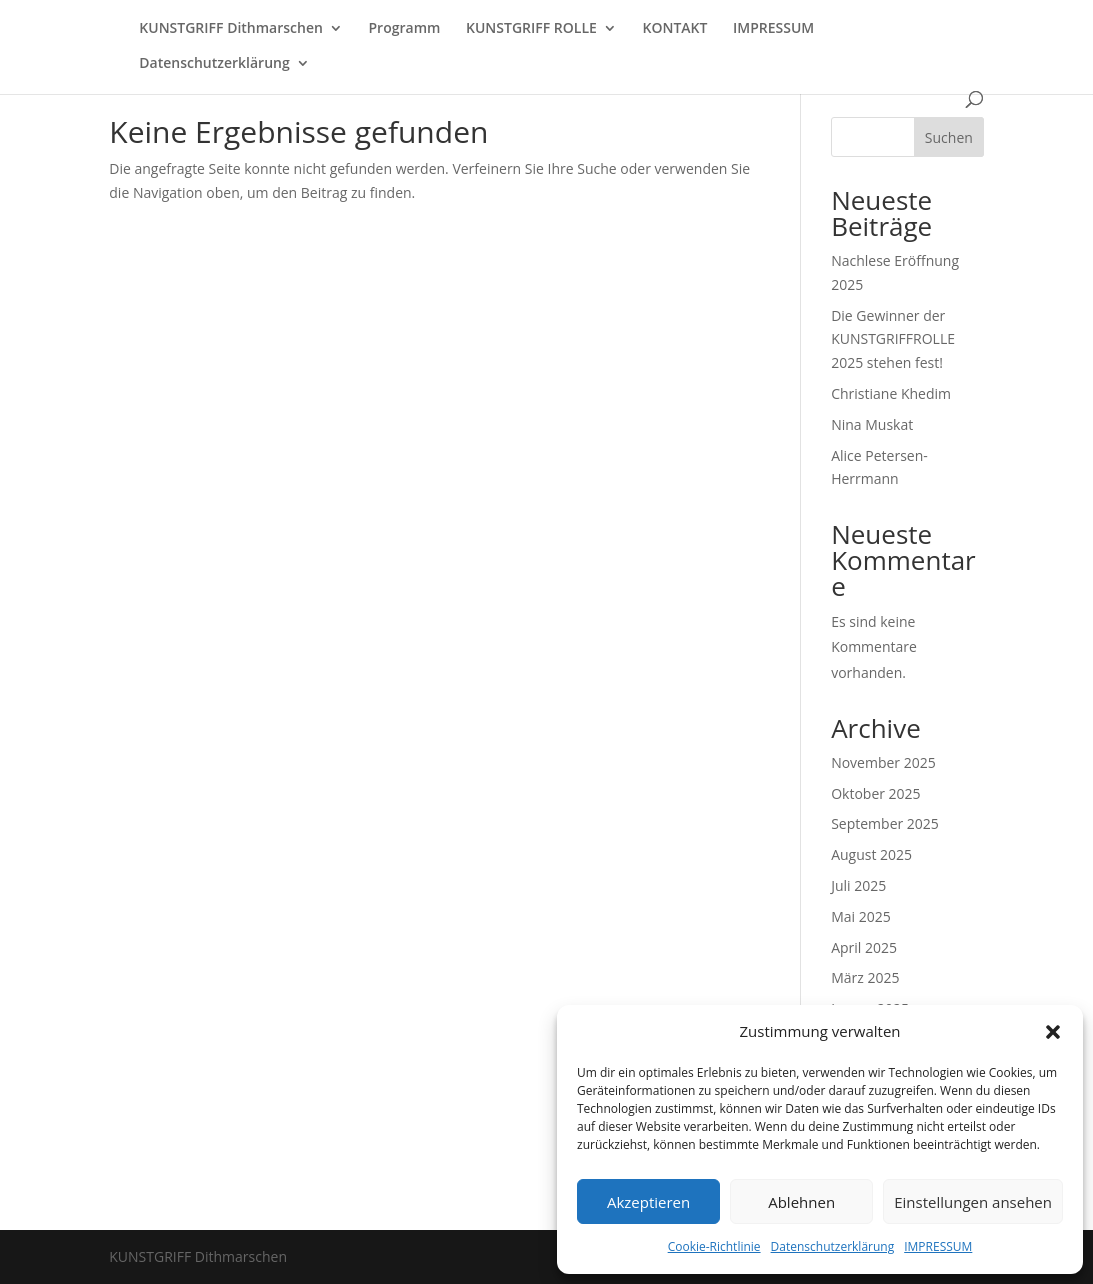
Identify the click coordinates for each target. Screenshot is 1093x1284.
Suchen (949, 137)
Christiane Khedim (891, 393)
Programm (405, 29)
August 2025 (871, 854)
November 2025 (883, 762)
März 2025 (865, 977)
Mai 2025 (861, 916)
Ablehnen (801, 1202)
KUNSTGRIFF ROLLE (531, 29)
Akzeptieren (648, 1202)
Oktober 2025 (875, 793)
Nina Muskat (872, 424)
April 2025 (864, 947)
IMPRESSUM (938, 1246)
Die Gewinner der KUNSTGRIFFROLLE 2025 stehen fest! (893, 339)
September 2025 (885, 823)
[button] (1053, 1032)
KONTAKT (674, 29)
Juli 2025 (858, 885)
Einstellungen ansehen (973, 1202)
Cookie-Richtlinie (714, 1246)
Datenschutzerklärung (833, 1246)
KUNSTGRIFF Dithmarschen (231, 29)
